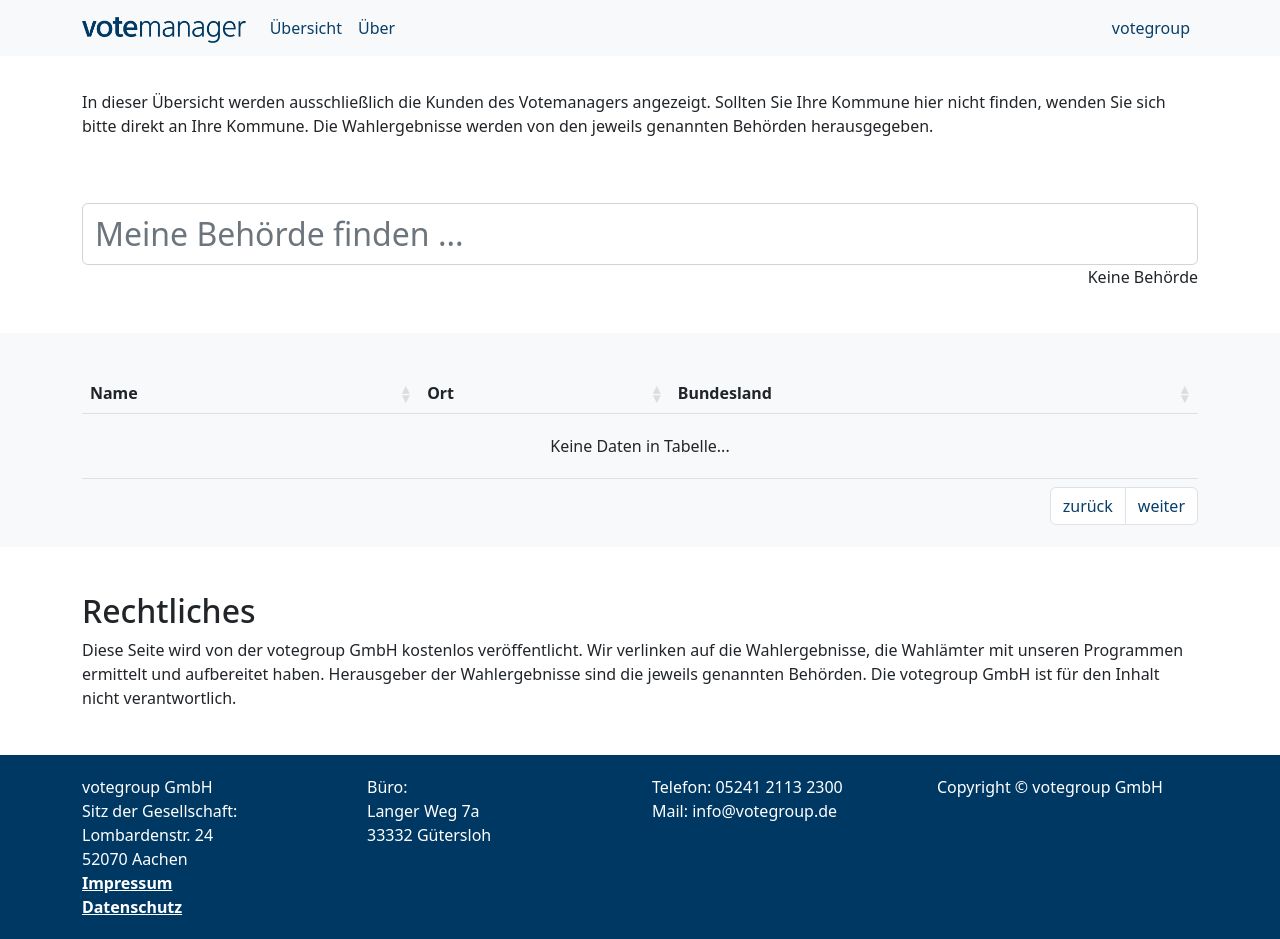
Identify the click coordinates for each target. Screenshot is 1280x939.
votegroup (1151, 28)
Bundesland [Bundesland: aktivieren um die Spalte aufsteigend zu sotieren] (725, 393)
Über (376, 28)
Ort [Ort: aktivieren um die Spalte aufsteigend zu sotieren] (440, 393)
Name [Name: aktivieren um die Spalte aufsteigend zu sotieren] (114, 393)
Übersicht (306, 28)
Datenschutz (132, 907)
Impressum (127, 883)
